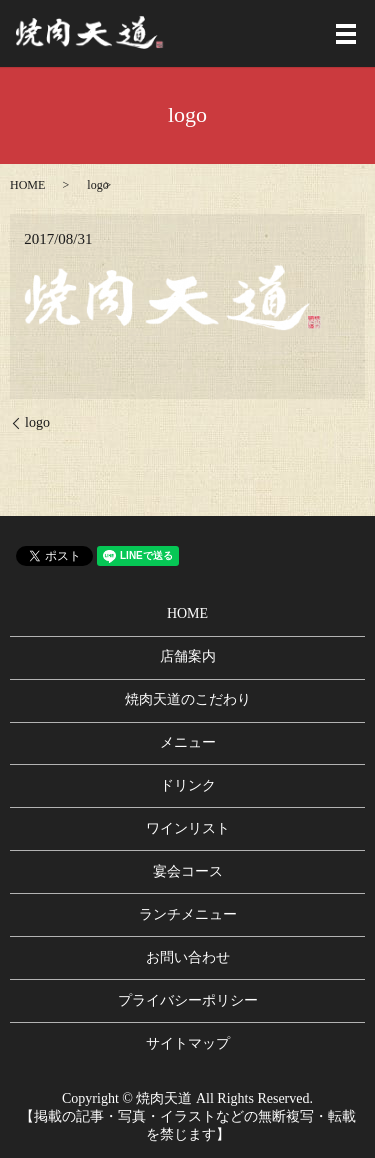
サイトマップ (188, 1043)
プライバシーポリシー (188, 1000)
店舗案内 (188, 656)
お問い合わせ (188, 957)
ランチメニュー (188, 914)
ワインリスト (188, 828)
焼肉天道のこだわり (188, 699)
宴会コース (188, 871)
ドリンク (188, 785)
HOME (27, 185)
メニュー (188, 742)
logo (37, 422)
